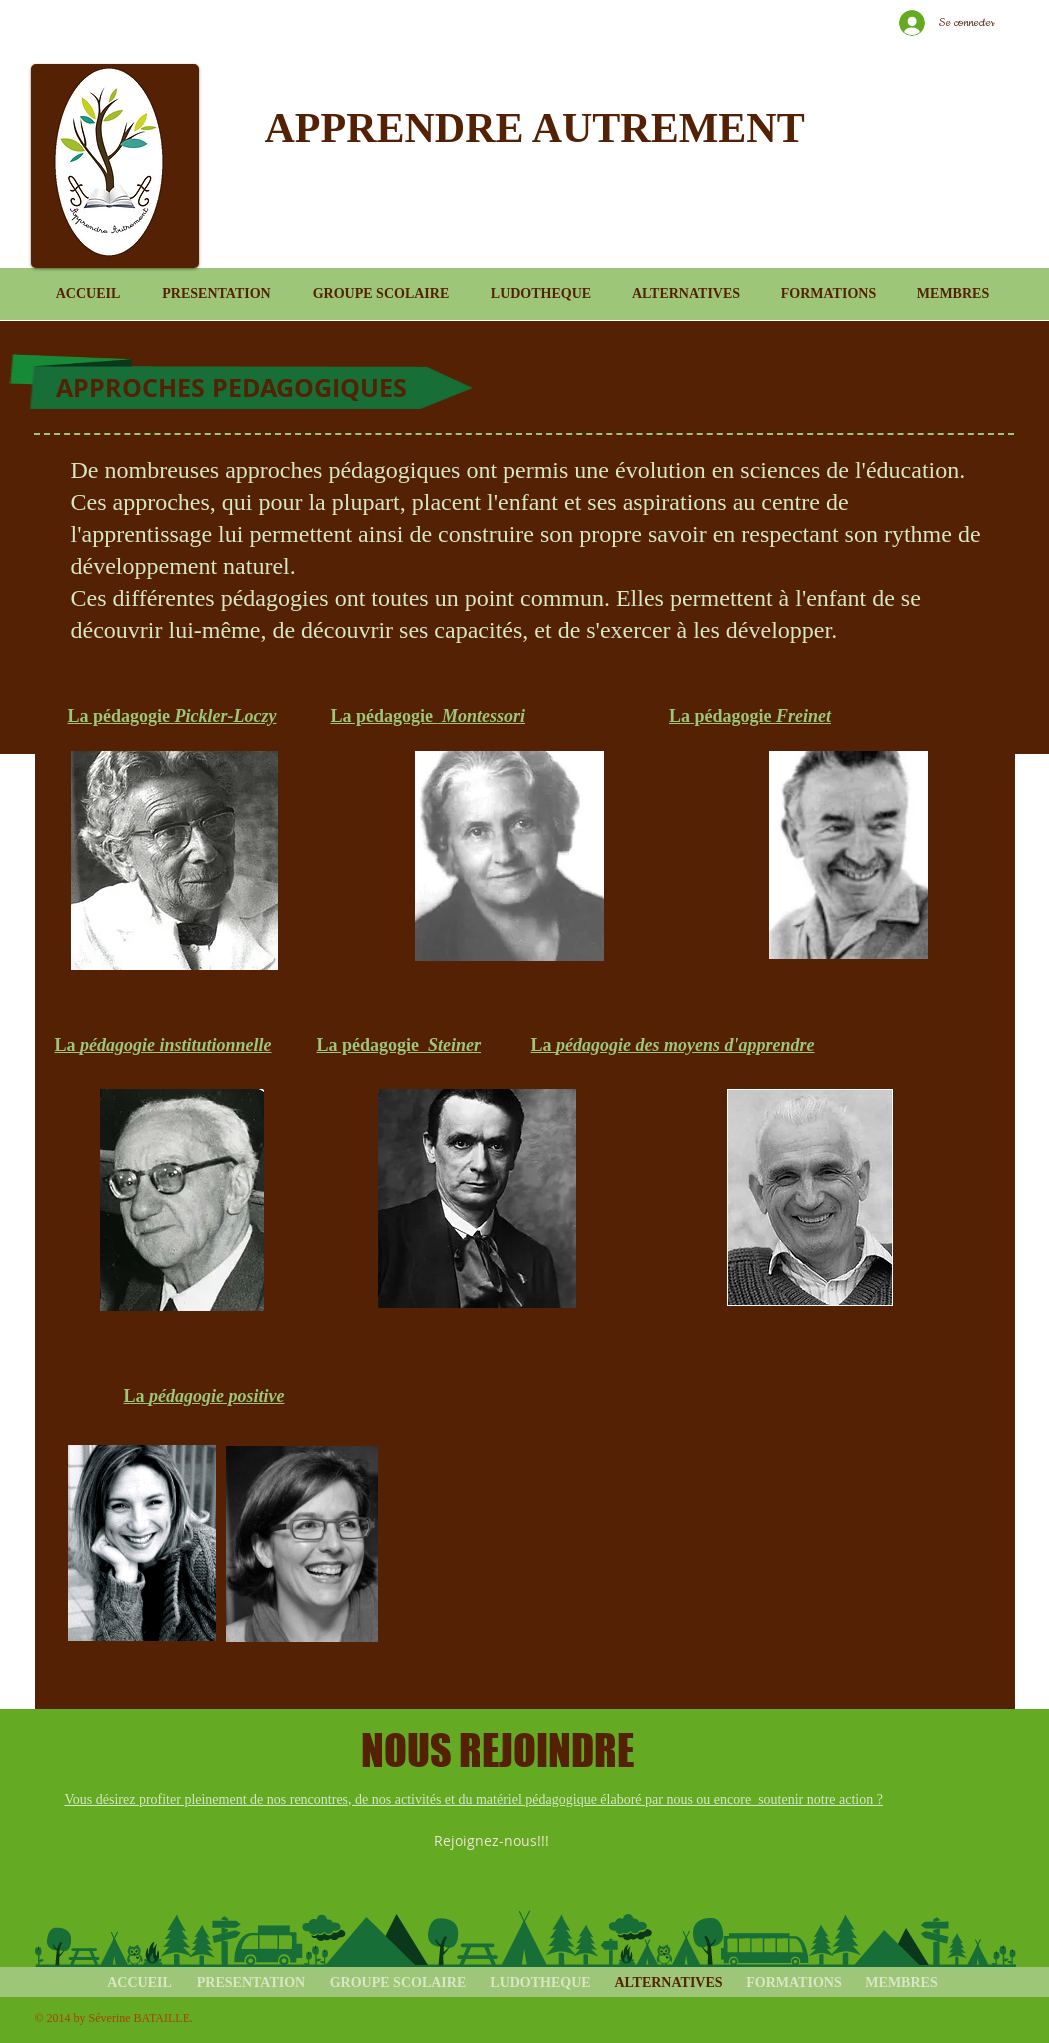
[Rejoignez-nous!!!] (493, 1841)
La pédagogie (172, 716)
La (163, 1045)
